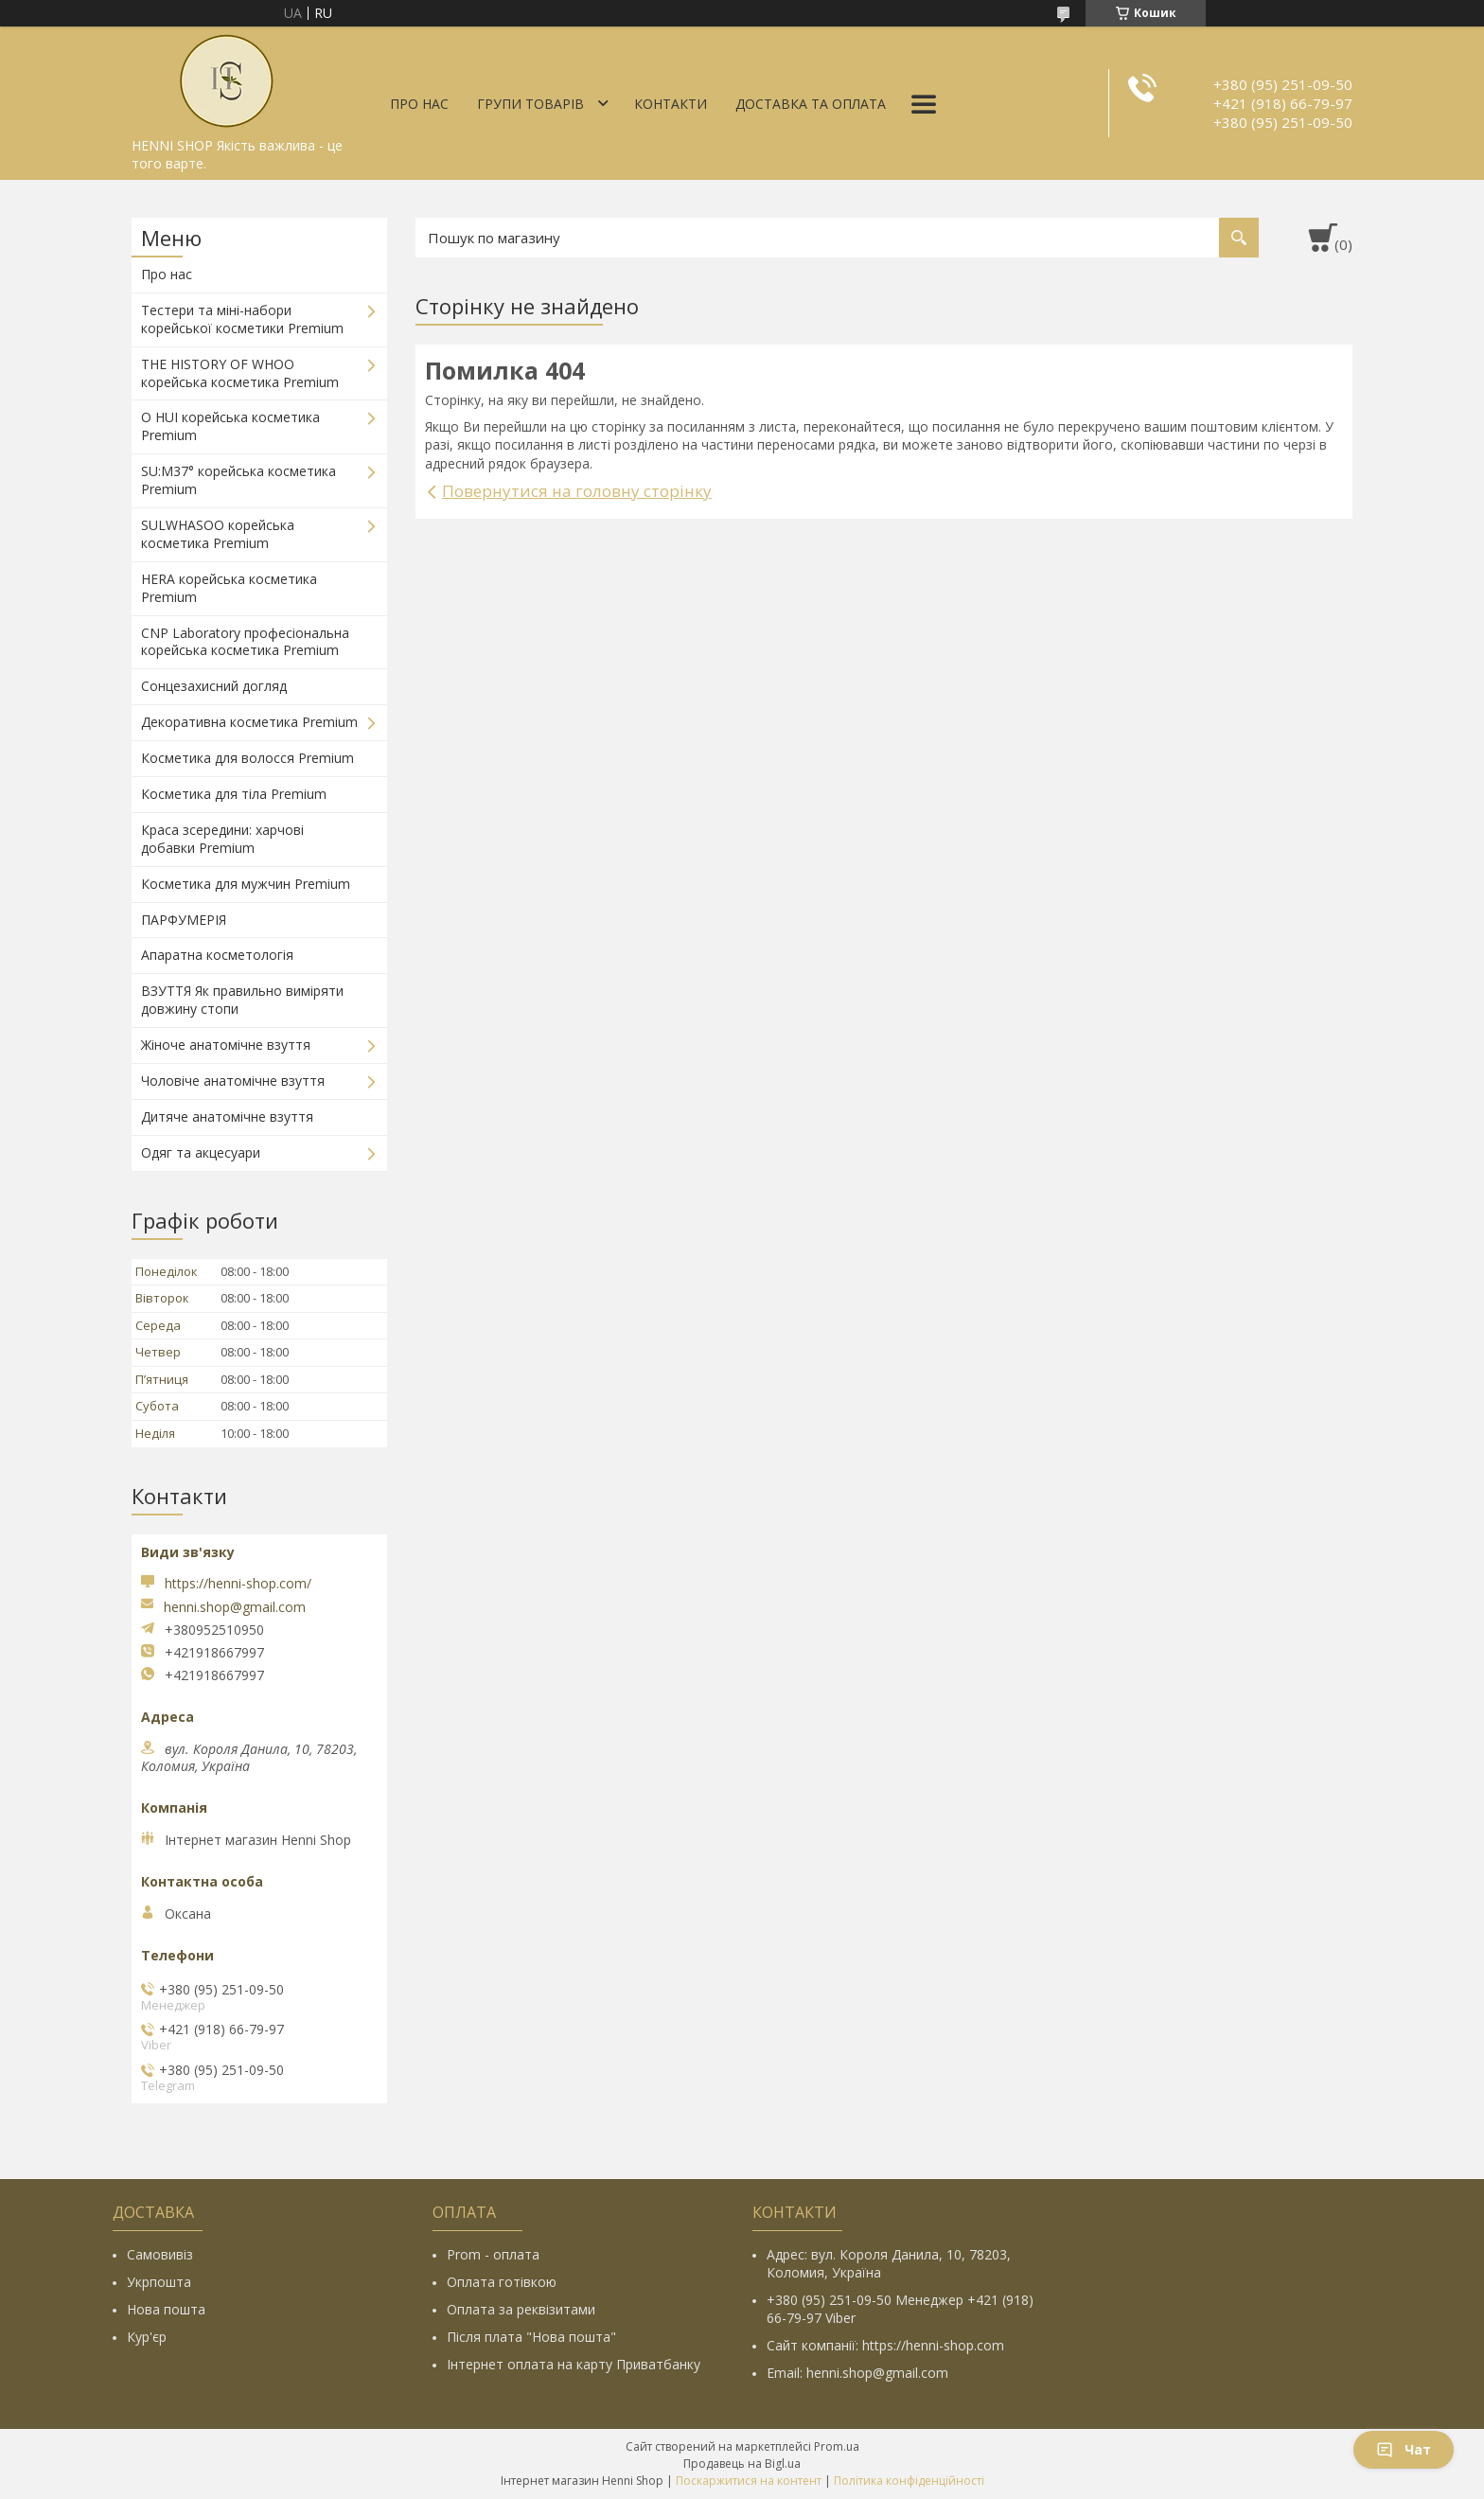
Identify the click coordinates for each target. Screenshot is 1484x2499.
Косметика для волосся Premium (247, 758)
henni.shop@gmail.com (235, 1607)
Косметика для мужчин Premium (245, 884)
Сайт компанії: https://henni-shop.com (885, 2345)
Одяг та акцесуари (200, 1152)
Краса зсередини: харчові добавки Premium (222, 839)
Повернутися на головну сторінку (577, 491)
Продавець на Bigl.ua (742, 2463)
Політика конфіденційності (909, 2480)
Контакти (670, 104)
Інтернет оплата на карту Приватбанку (573, 2364)
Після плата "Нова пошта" (531, 2337)
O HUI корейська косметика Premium (230, 426)
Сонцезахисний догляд (214, 686)
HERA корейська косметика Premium (229, 588)
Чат (1403, 2449)
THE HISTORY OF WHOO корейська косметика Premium (240, 373)
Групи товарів (530, 104)
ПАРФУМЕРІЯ (183, 920)
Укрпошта (159, 2282)
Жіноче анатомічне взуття (225, 1045)
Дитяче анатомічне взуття (227, 1116)
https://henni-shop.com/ (238, 1583)
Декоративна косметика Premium (249, 722)
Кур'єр (147, 2337)
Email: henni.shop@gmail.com (857, 2373)
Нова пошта (166, 2309)
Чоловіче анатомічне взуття (233, 1081)
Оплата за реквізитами (521, 2309)
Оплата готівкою (501, 2282)
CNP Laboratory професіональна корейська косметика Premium (245, 642)
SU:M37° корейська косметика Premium (238, 480)
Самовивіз (160, 2254)
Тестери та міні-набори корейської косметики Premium (242, 319)
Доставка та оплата (810, 104)
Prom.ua (836, 2446)
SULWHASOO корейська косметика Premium (217, 534)
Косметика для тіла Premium (234, 794)
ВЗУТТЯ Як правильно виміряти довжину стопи (242, 1000)
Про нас (419, 104)
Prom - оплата (493, 2254)
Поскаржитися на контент (749, 2480)
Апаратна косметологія (217, 955)
